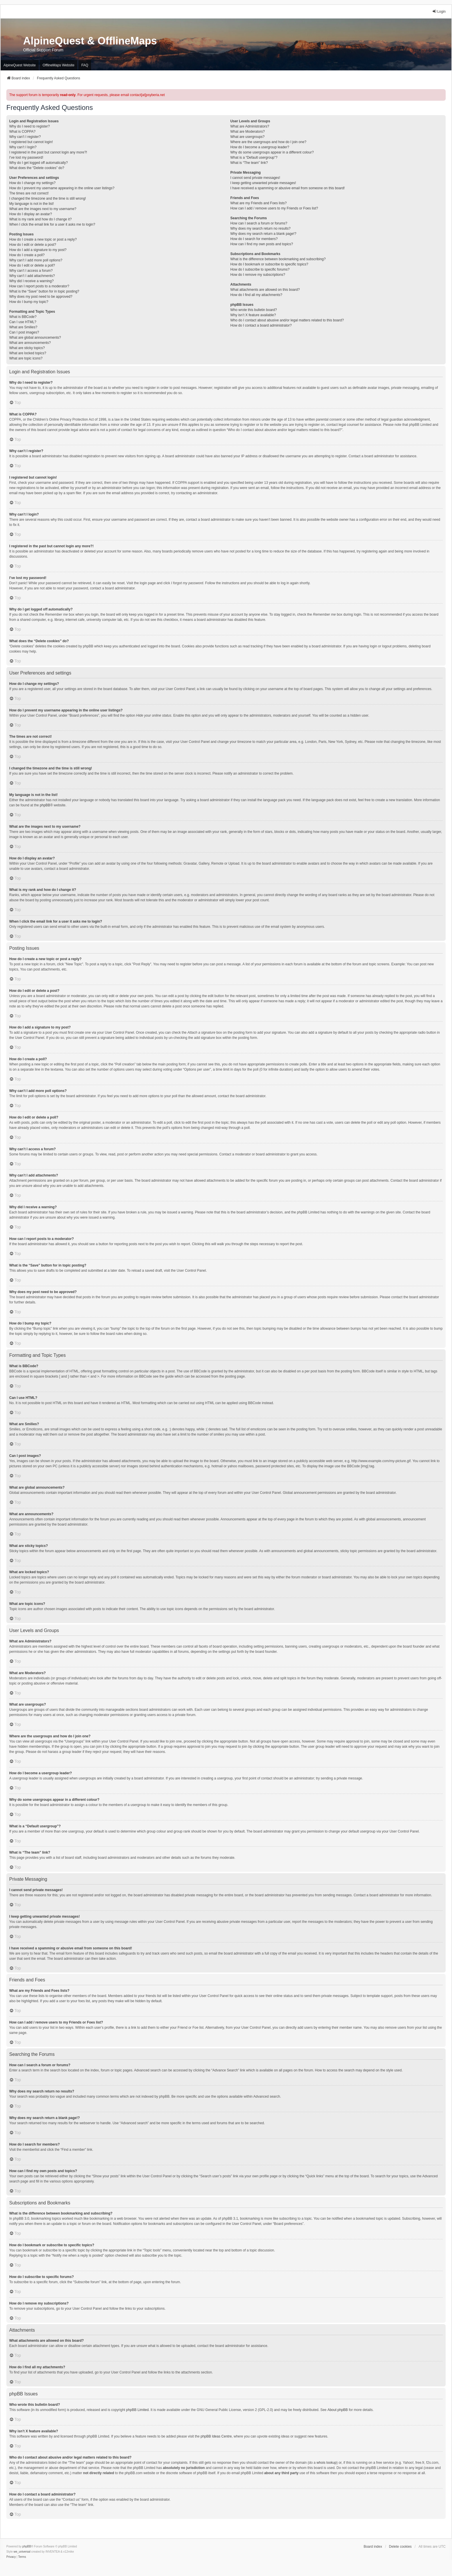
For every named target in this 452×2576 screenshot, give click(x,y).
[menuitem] (11, 2557)
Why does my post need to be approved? (40, 297)
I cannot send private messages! (255, 178)
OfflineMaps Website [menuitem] (58, 65)
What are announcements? (30, 343)
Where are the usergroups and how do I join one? (268, 142)
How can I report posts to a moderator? (39, 286)
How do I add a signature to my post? (38, 250)
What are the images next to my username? (42, 209)
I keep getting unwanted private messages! (263, 183)
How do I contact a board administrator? (261, 325)
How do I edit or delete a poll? (32, 265)
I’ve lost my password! (26, 158)
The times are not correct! (29, 193)
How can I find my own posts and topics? (261, 244)
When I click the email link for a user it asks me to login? (52, 224)
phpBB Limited (137, 2410)
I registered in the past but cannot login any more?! (48, 152)
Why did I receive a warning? (31, 281)
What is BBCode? (23, 317)
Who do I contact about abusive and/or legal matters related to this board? (287, 320)
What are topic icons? (25, 358)
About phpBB (337, 2410)
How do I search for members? (254, 239)
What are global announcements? (35, 338)
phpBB (45, 805)
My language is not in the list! (31, 204)
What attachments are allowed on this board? (265, 290)
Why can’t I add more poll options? (35, 260)
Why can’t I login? (23, 147)
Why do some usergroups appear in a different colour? (272, 152)
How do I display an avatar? (30, 214)
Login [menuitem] (439, 11)
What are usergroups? (247, 137)
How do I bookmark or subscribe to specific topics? (269, 264)
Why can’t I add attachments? (32, 276)
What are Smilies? (23, 327)
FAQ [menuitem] (84, 65)
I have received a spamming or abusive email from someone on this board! (287, 188)
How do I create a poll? (27, 255)
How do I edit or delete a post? (32, 245)
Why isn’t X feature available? (253, 315)
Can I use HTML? (22, 322)
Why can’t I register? (25, 137)
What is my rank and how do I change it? (40, 219)
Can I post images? (24, 332)
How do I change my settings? (32, 183)
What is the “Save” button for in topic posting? (44, 291)
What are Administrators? (249, 126)
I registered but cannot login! (31, 142)
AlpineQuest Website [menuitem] (19, 65)
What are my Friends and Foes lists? (258, 203)
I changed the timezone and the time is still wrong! (47, 198)
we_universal (22, 2551)
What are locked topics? (27, 353)
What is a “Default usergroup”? (253, 158)
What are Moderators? (247, 132)
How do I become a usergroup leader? (259, 147)
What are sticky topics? (27, 348)
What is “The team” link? (249, 163)
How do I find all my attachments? (256, 295)
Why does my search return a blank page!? (263, 234)
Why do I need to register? (29, 126)
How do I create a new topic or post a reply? (43, 239)
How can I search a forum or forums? (258, 223)
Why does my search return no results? (260, 228)
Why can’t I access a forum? (31, 271)
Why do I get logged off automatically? (38, 163)
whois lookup (326, 2463)
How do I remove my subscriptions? (257, 275)
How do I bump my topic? (28, 302)
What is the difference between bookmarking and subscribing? (278, 259)
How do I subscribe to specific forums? (259, 269)
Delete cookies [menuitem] (400, 2547)
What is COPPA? (22, 132)
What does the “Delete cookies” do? (36, 168)
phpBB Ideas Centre (216, 2436)
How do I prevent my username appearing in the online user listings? (61, 188)
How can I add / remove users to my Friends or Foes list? (274, 208)
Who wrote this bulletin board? (253, 310)
